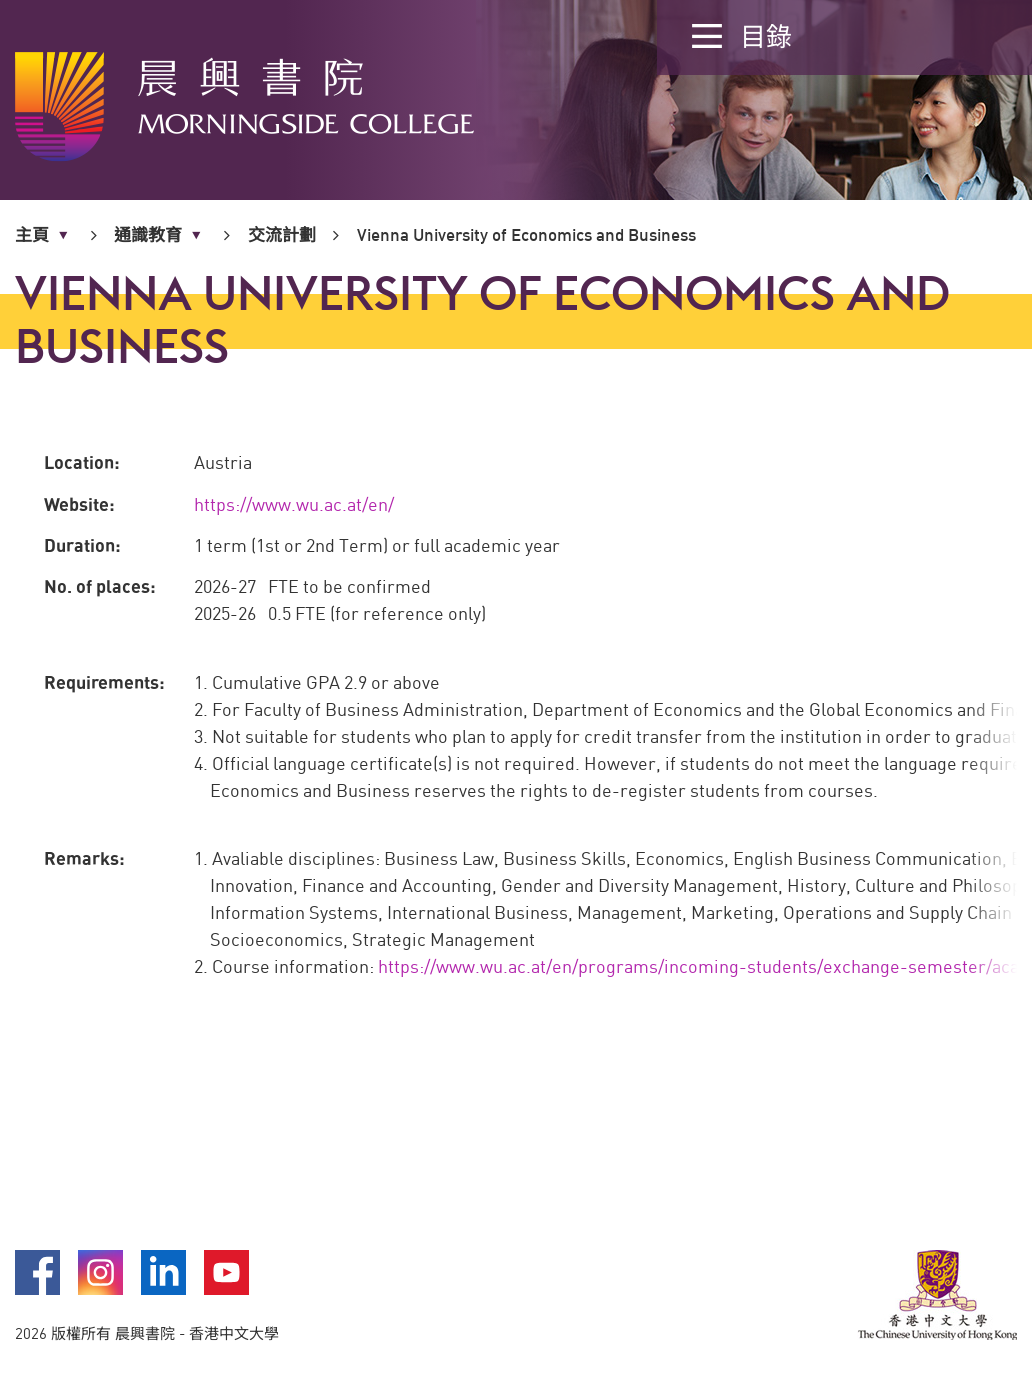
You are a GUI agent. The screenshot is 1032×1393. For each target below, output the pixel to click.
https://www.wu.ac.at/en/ (294, 504)
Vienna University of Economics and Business (526, 234)
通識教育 (148, 235)
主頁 (32, 235)
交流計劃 (282, 234)
